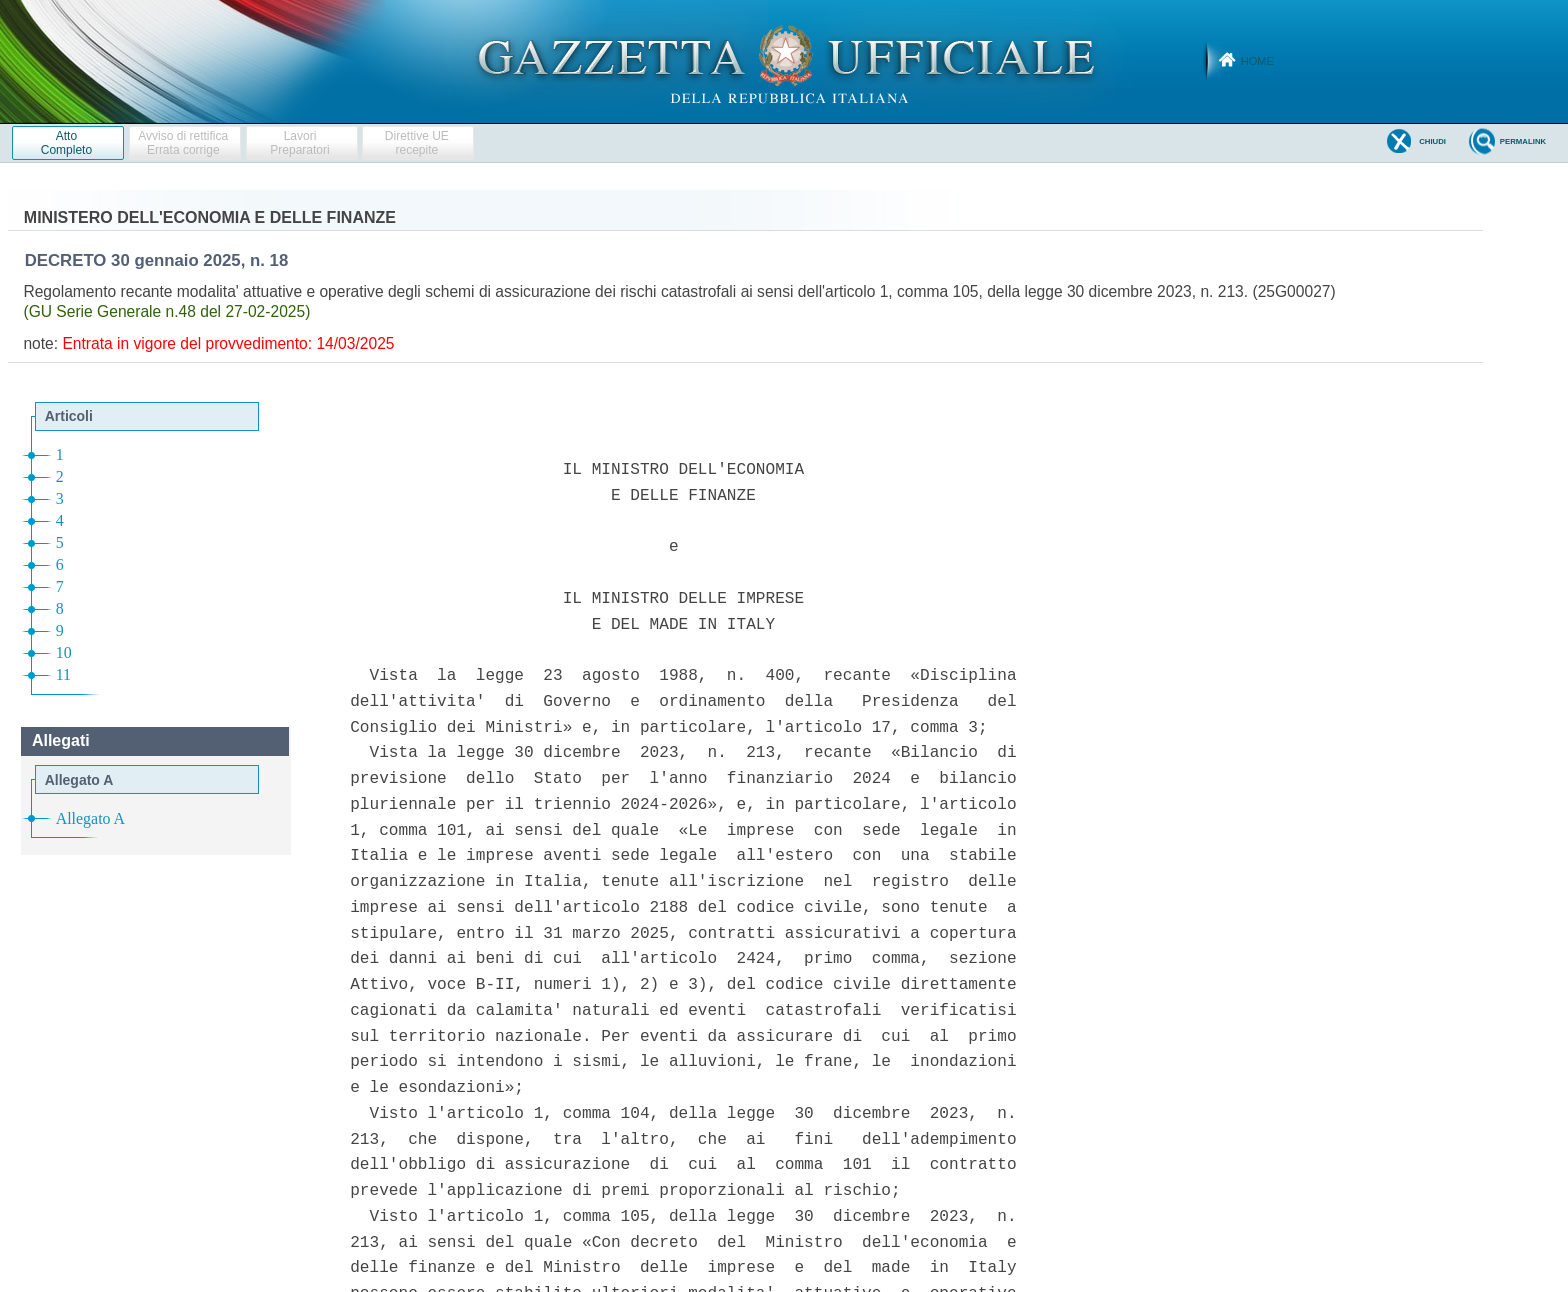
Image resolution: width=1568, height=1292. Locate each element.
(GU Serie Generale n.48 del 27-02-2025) (166, 311)
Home (1257, 61)
